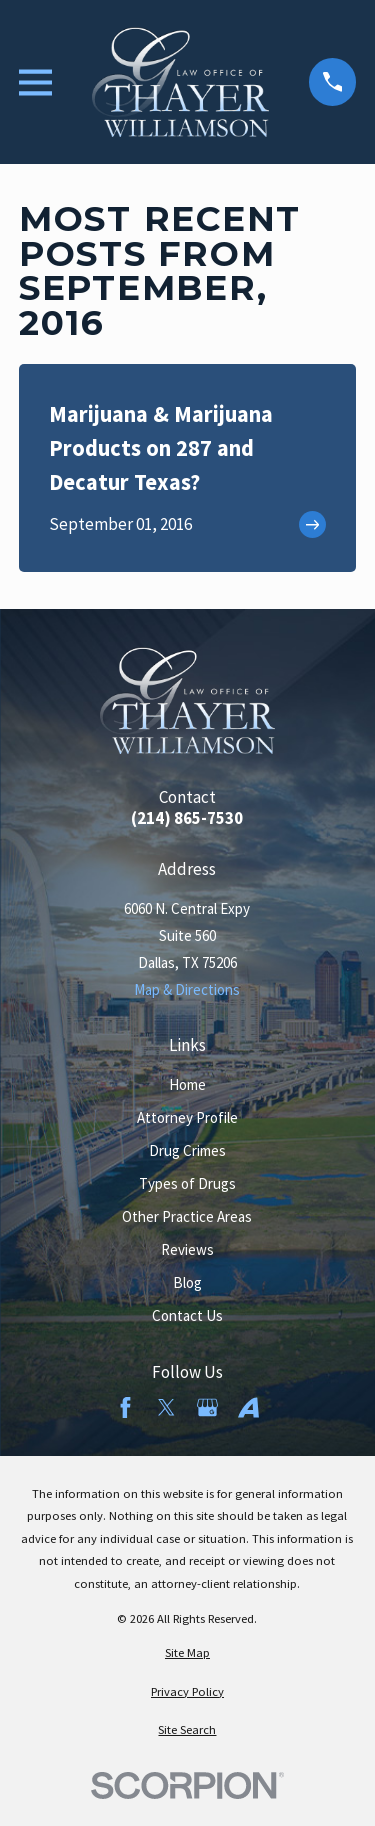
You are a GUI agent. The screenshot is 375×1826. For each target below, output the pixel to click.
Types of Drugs (187, 1183)
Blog (187, 1282)
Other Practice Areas (187, 1216)
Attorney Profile (187, 1117)
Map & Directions (187, 989)
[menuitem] (187, 1653)
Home (187, 1084)
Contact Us (187, 1315)
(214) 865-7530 (187, 818)
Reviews (187, 1249)
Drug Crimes (187, 1150)
